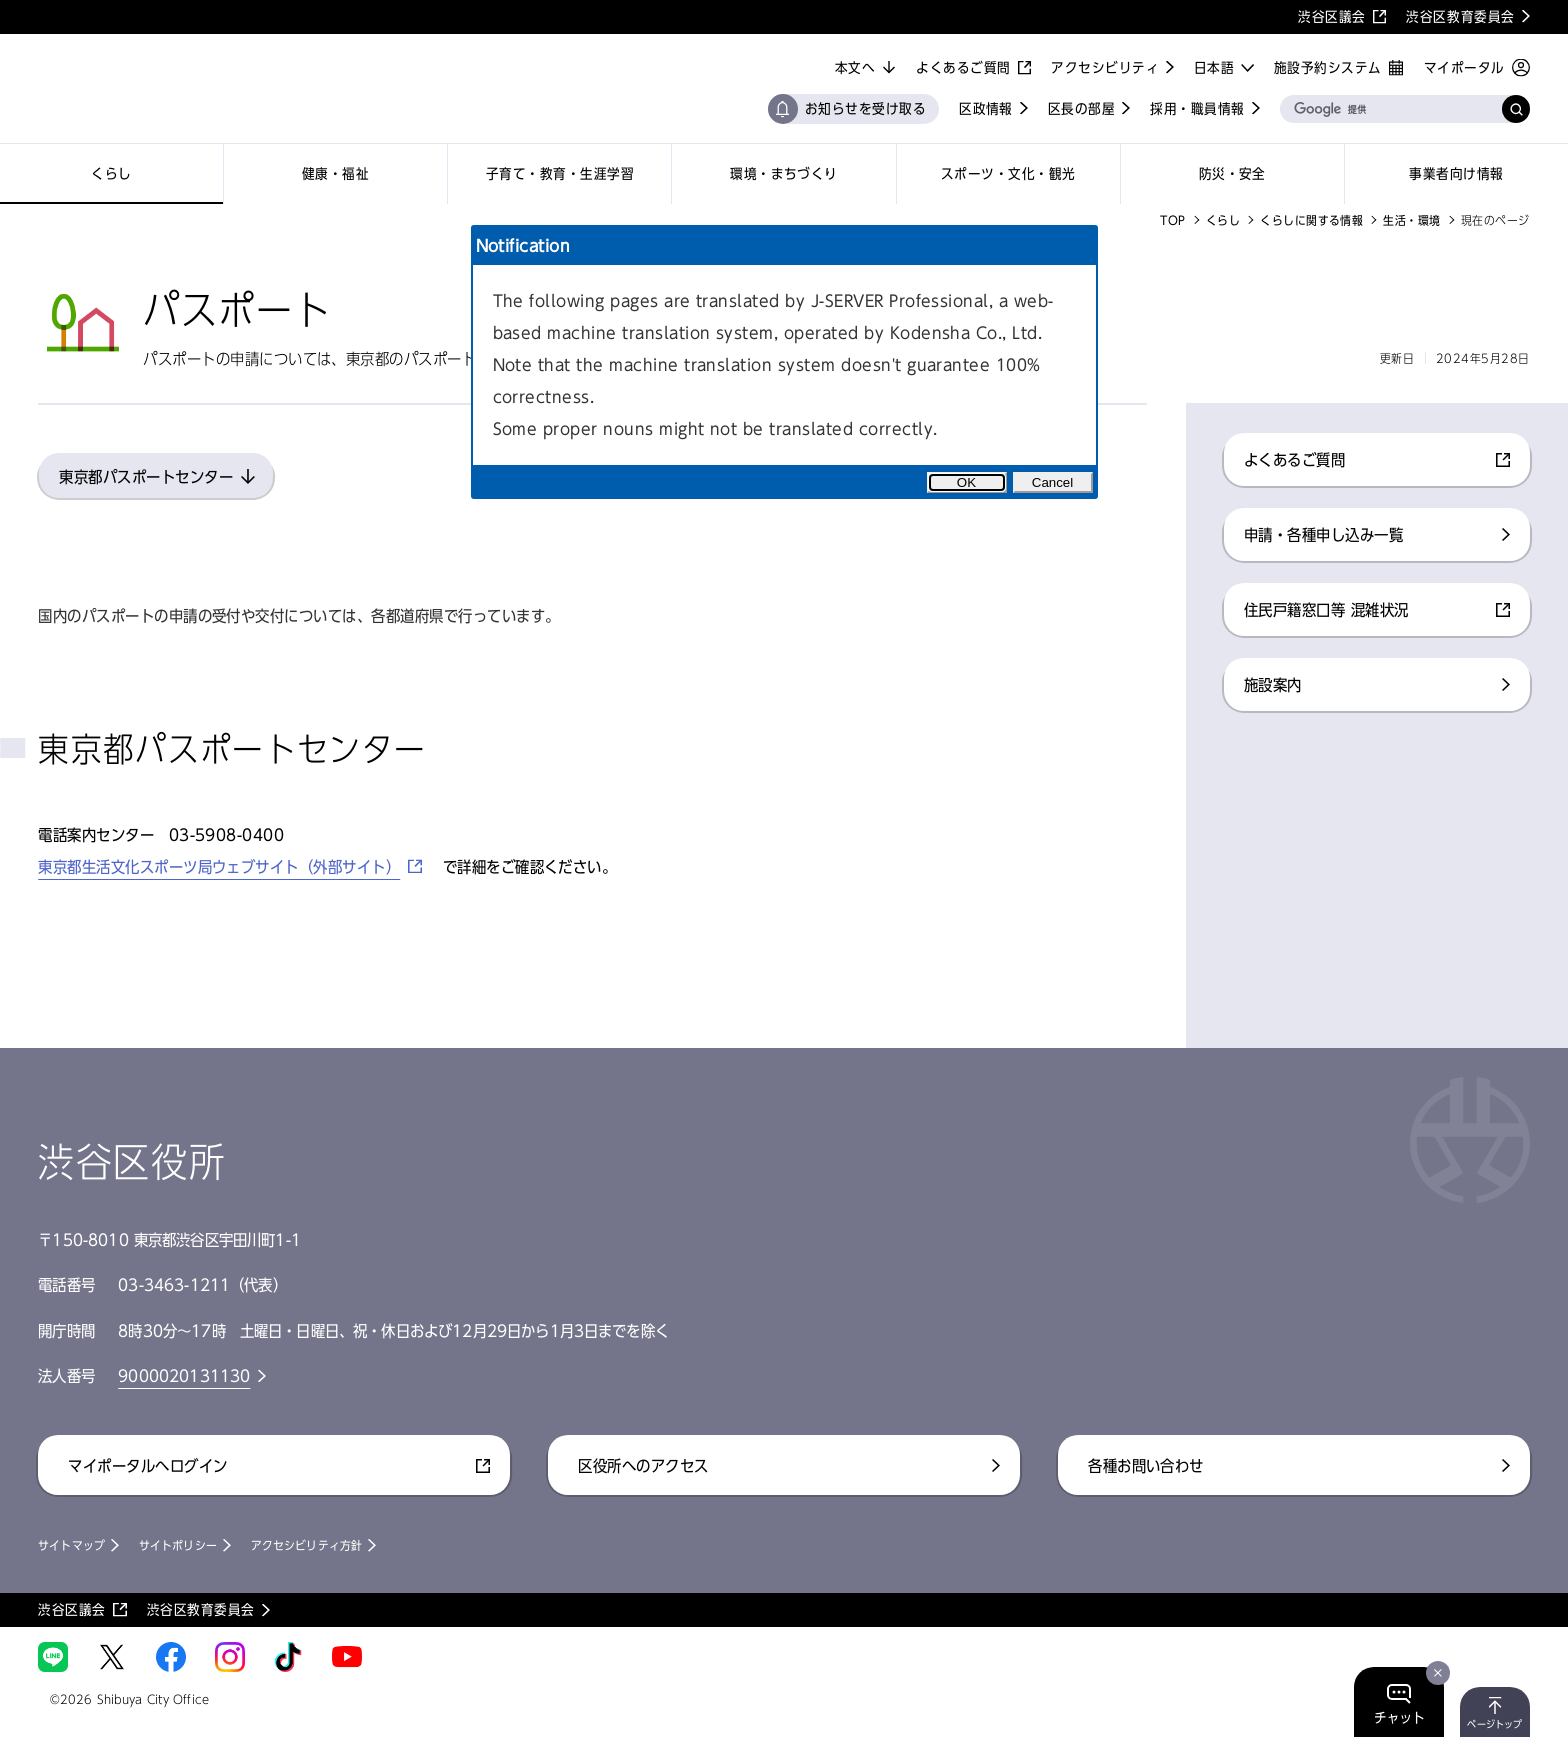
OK (966, 482)
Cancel (1053, 482)
